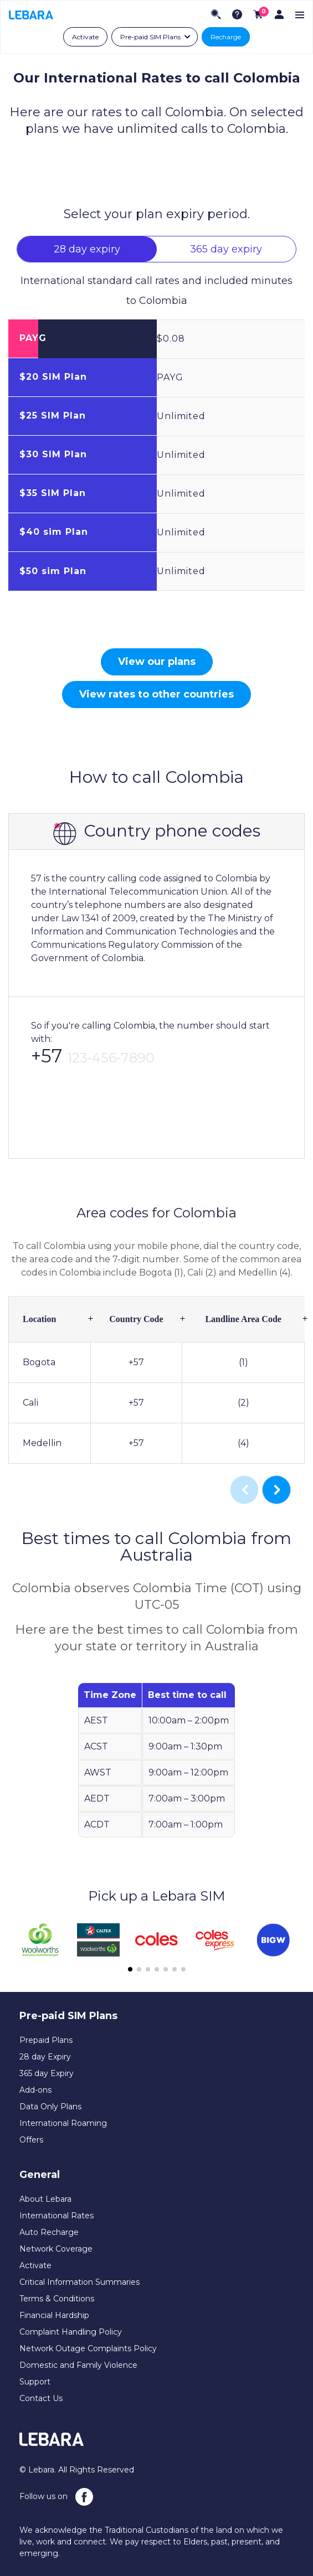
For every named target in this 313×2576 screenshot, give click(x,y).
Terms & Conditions (56, 2299)
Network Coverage (56, 2249)
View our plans (157, 661)
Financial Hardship (54, 2315)
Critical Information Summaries (79, 2282)
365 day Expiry (46, 2073)
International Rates (56, 2216)
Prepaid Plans (46, 2040)
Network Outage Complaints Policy (88, 2348)
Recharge (226, 37)
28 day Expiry (45, 2057)
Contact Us (41, 2398)
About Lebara (45, 2199)
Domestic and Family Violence (78, 2365)
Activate (85, 37)
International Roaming (63, 2123)
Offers (31, 2140)
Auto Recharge (49, 2232)
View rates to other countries (156, 694)
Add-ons (35, 2090)
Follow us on (56, 2497)
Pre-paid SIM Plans (150, 37)
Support (34, 2382)
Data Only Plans (50, 2107)
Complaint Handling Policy (70, 2332)
